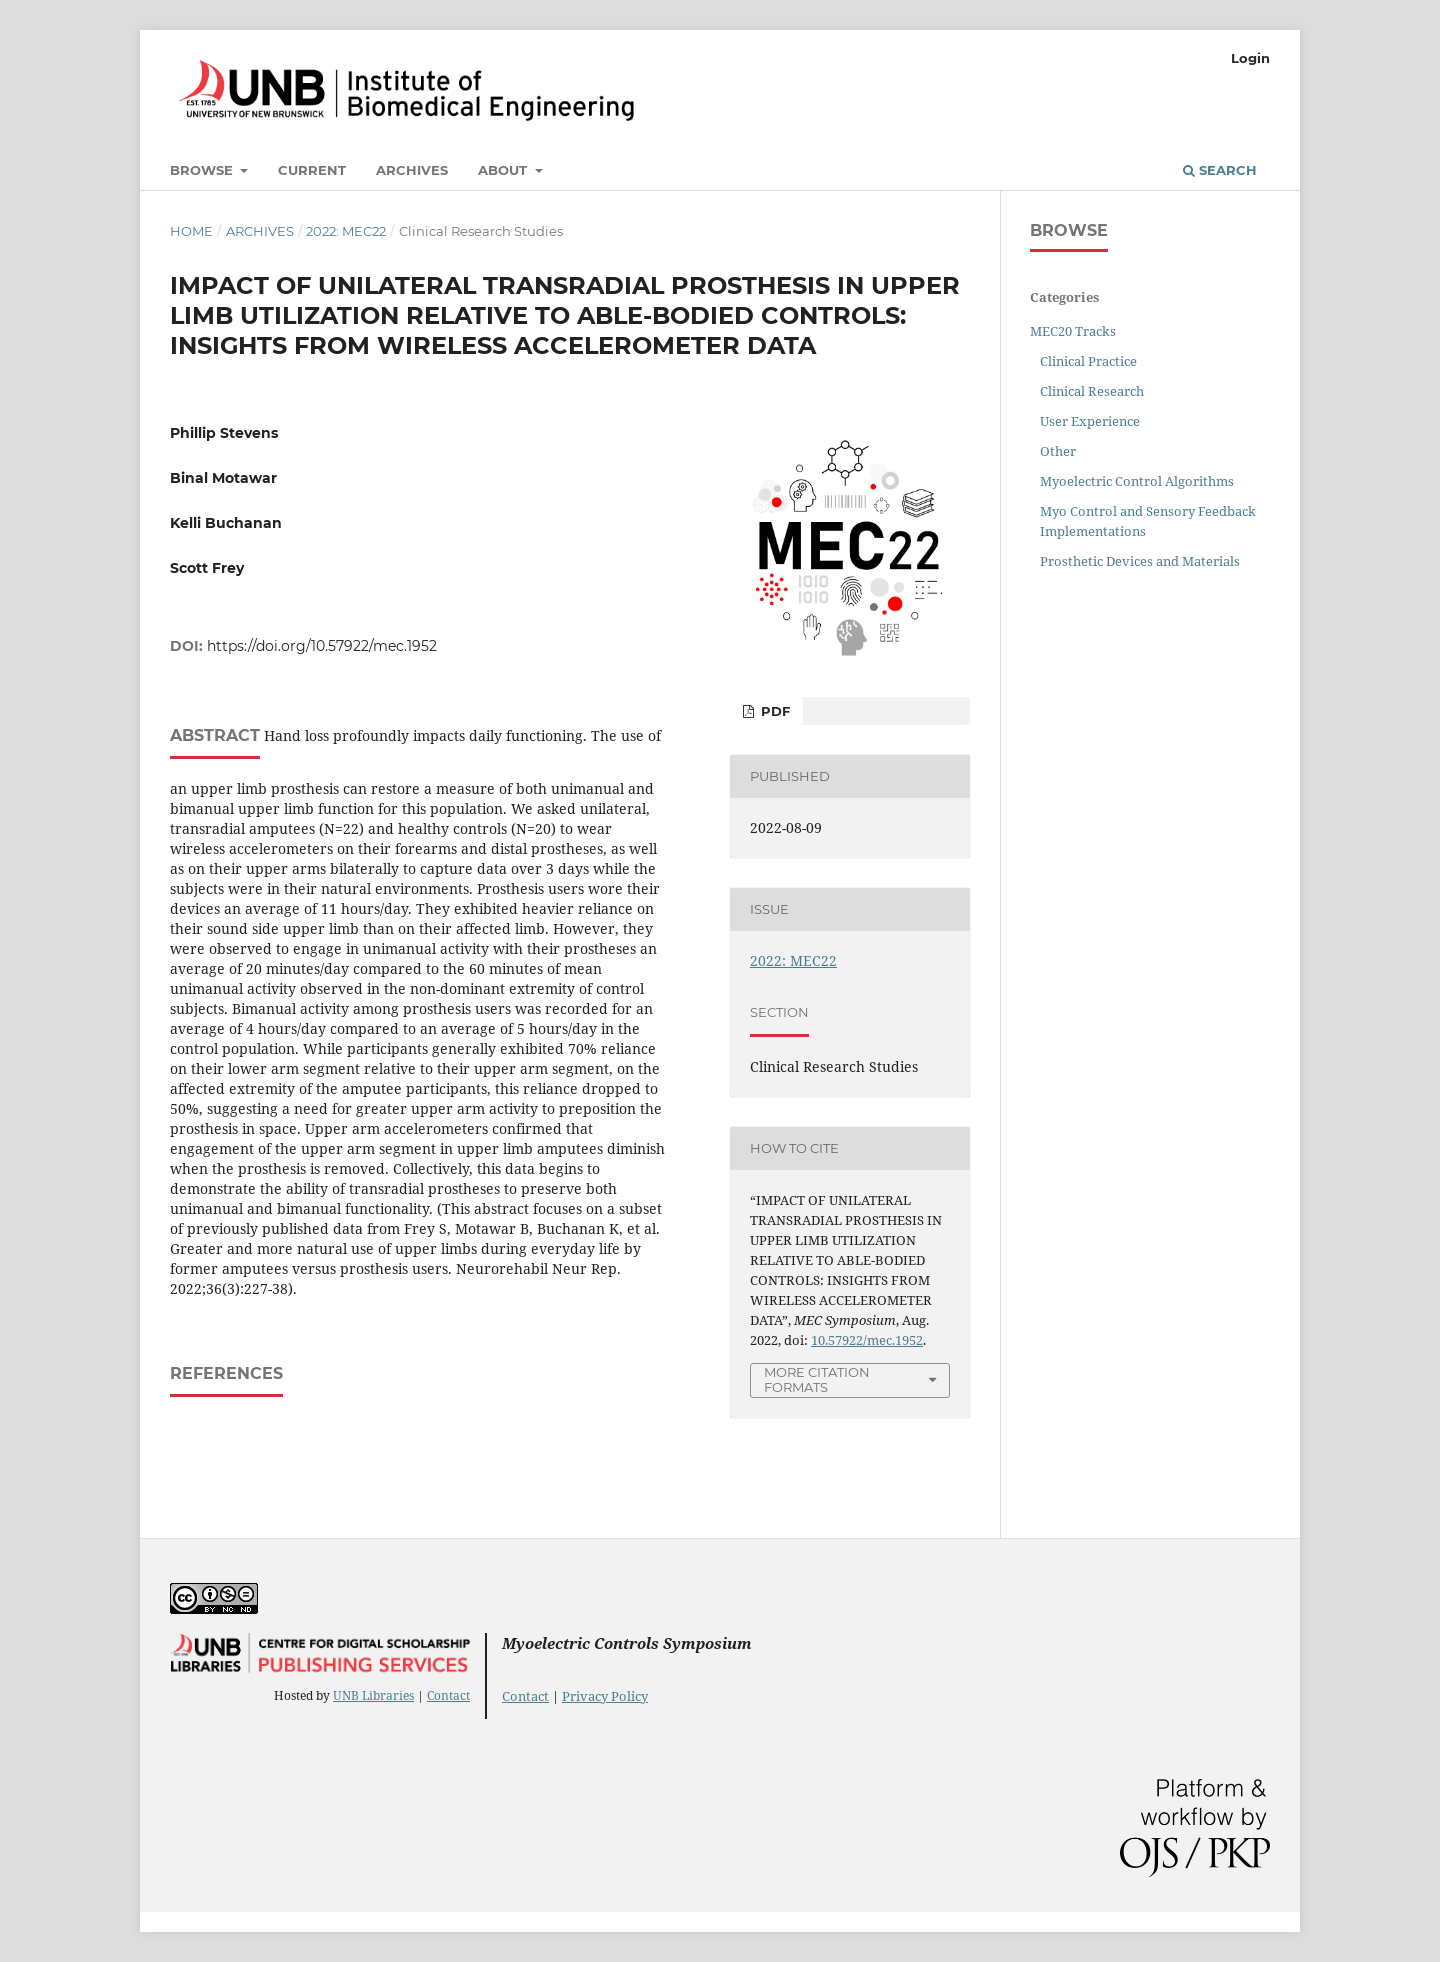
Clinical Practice (1088, 361)
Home (191, 231)
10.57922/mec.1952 (867, 1340)
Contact (448, 1695)
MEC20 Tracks (1073, 331)
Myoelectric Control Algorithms (1137, 481)
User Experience (1090, 421)
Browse (203, 170)
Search (1220, 170)
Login (1250, 58)
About (504, 170)
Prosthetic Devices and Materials (1140, 561)
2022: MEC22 (346, 231)
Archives (412, 170)
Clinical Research (1092, 391)
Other (1058, 451)
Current (312, 170)
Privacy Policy (605, 1696)
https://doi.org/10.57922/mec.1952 (322, 646)
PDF (773, 711)
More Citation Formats (817, 1379)
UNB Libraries (373, 1695)
